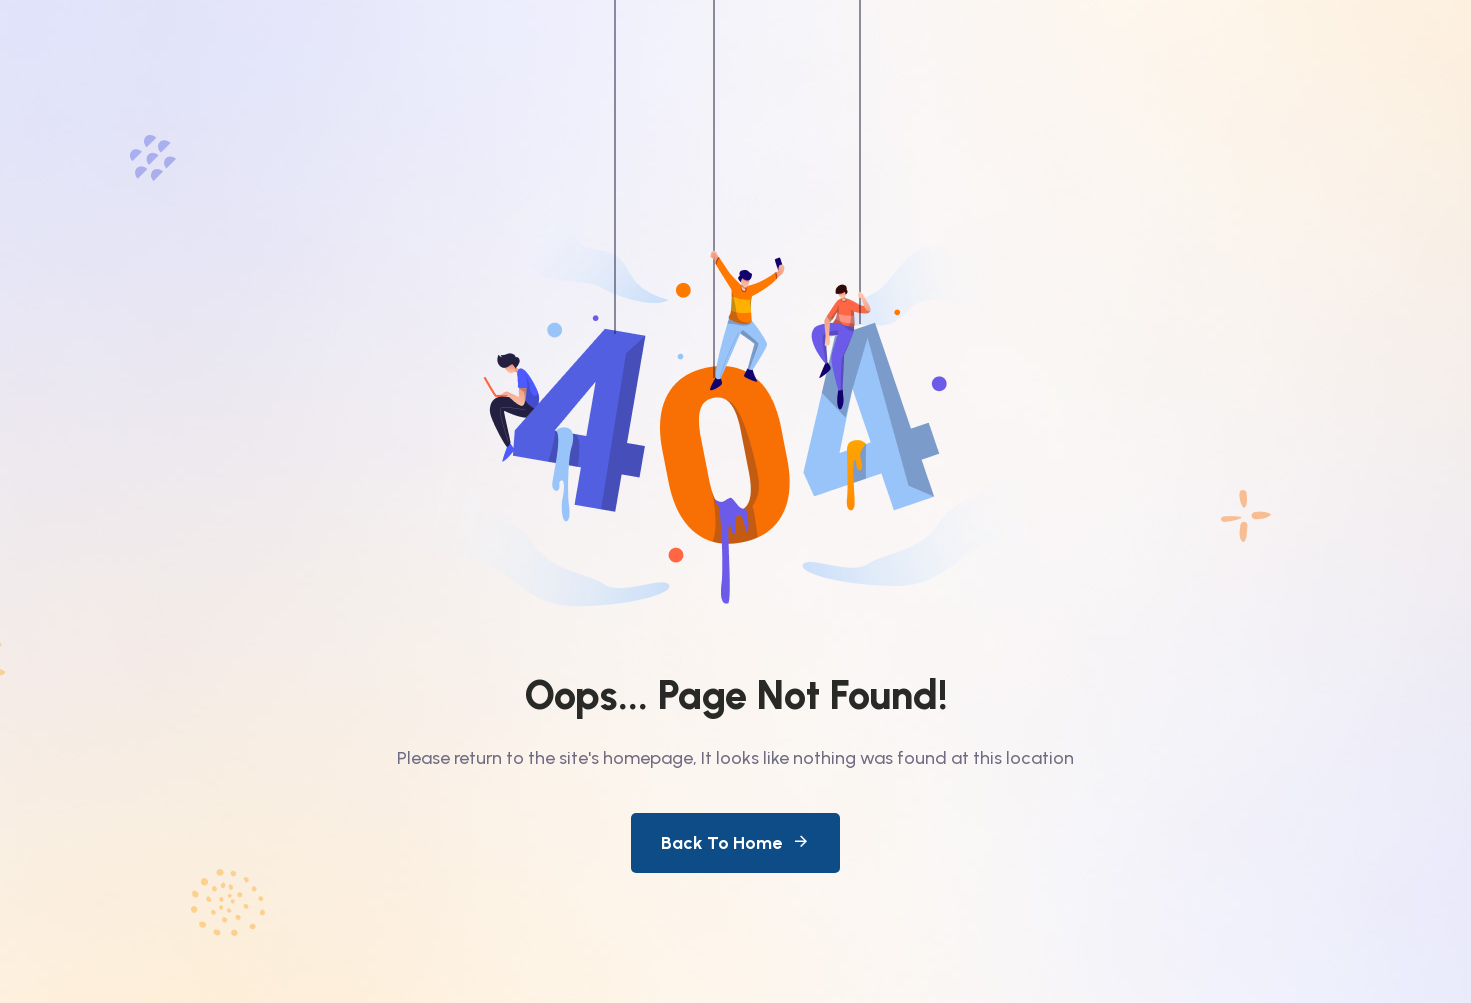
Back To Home (735, 843)
